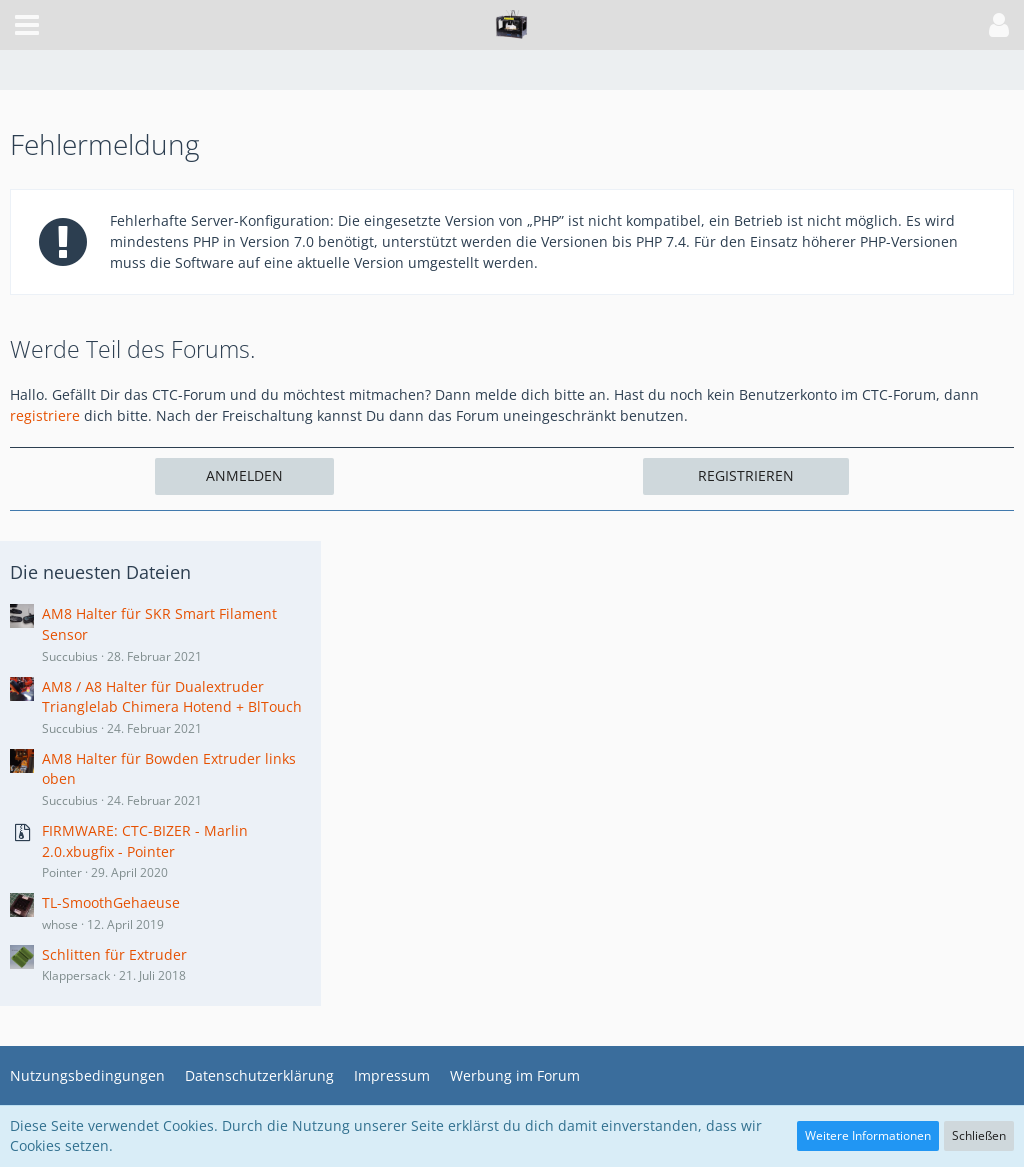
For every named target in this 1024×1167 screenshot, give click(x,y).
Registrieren (746, 475)
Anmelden (244, 475)
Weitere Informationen (868, 1135)
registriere (45, 415)
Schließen (979, 1135)
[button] (27, 25)
